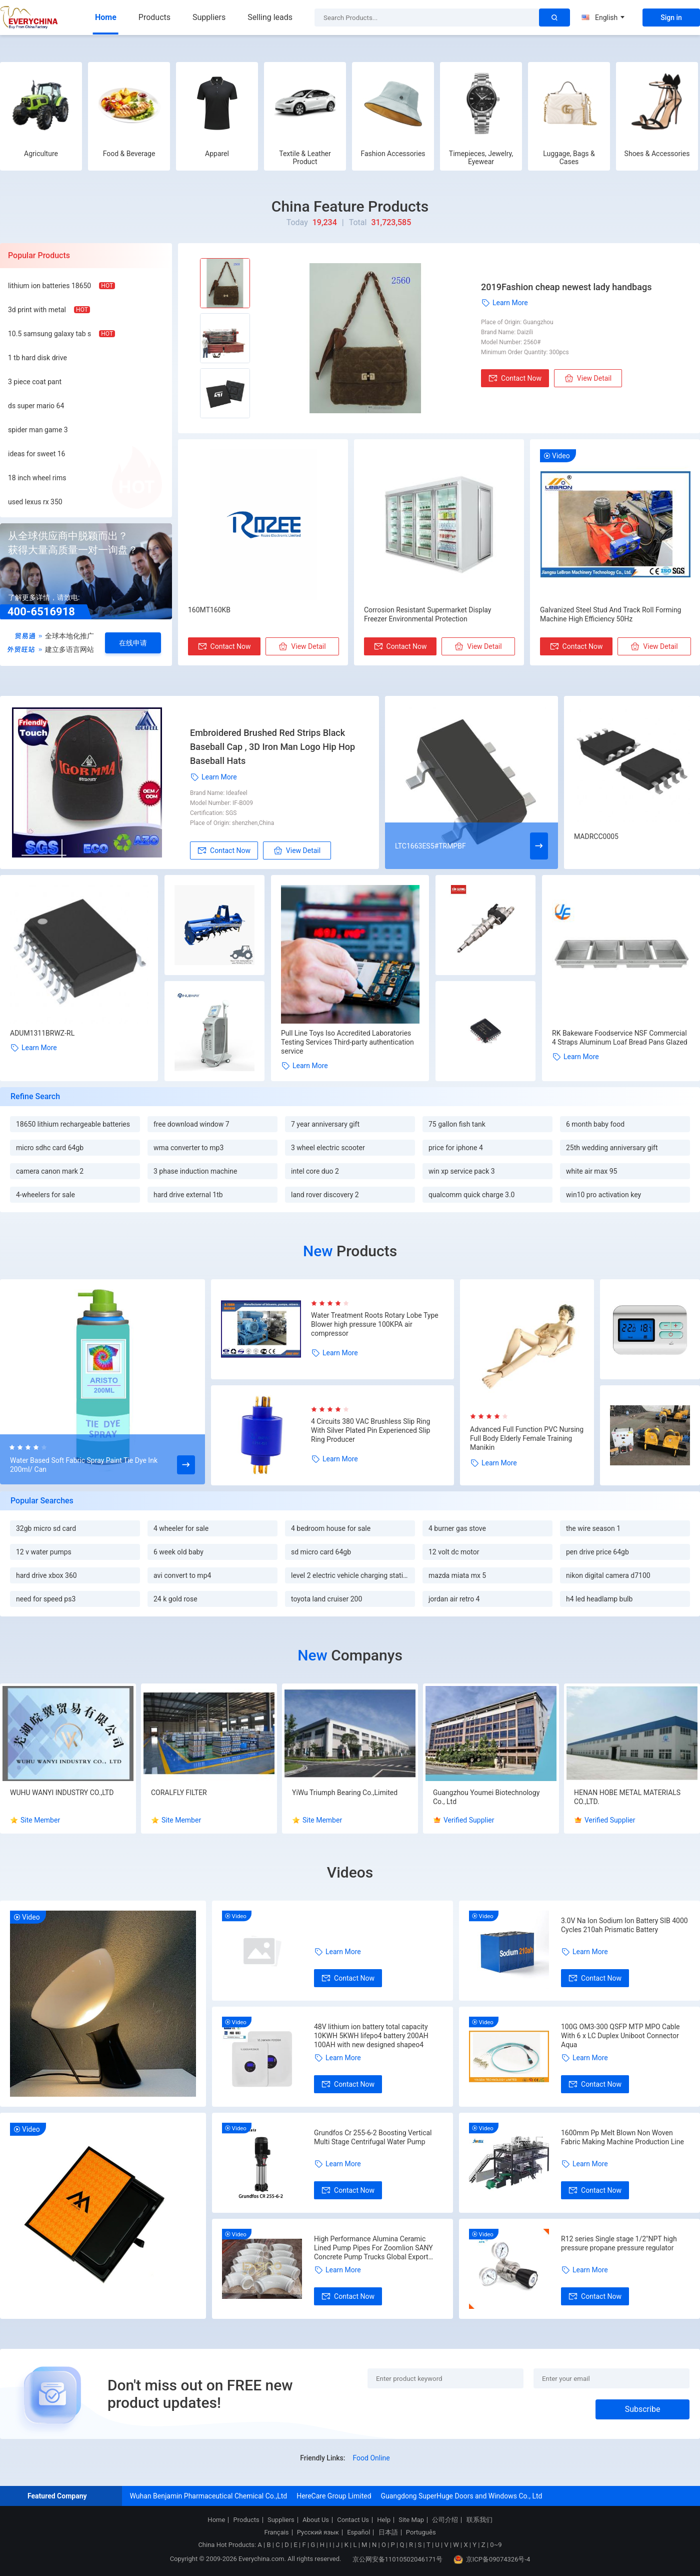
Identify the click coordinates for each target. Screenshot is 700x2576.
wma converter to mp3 (189, 1148)
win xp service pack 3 (461, 1171)
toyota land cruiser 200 (326, 1599)
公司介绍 (445, 2520)
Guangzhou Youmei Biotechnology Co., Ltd (486, 1797)
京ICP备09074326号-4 (492, 2559)
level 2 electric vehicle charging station (351, 1575)
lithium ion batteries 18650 (49, 286)
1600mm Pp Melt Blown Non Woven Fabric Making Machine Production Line (622, 2137)
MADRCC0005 (596, 836)
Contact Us (353, 2520)
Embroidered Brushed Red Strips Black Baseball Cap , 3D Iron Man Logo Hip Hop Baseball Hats (272, 746)
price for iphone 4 (455, 1148)
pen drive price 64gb (597, 1552)
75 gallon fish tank (457, 1124)
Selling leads (270, 17)
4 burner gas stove (457, 1528)
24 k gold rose (176, 1599)
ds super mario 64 (36, 406)
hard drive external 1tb (188, 1195)
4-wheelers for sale (45, 1195)
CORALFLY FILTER (179, 1793)
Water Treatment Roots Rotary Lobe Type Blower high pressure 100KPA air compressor (374, 1324)
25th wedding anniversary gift (612, 1148)
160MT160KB (209, 610)
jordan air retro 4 (454, 1599)
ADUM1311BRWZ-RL (42, 1033)
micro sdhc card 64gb (50, 1148)
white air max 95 (591, 1171)
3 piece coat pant (35, 382)
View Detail (588, 378)
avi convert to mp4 (182, 1575)
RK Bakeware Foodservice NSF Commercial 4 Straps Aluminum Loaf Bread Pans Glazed (620, 1037)
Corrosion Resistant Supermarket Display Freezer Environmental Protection (428, 614)
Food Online (371, 2457)
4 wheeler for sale (181, 1528)
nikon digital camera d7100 (608, 1575)
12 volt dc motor (453, 1552)
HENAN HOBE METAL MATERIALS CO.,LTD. (627, 1797)
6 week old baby (179, 1552)
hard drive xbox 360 (46, 1575)
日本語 (388, 2532)
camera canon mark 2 (50, 1171)
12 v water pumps (44, 1552)
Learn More (504, 302)
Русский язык (318, 2532)
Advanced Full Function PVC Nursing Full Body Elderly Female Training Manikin (527, 1438)
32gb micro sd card (46, 1528)
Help (383, 2520)
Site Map (411, 2520)
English (603, 17)
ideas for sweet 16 (37, 454)
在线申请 (133, 643)
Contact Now (515, 378)
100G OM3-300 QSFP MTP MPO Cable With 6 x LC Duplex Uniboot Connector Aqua (620, 2036)
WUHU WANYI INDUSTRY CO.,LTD (62, 1793)
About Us (315, 2520)
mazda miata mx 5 (457, 1575)
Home (105, 17)
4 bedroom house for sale (330, 1528)
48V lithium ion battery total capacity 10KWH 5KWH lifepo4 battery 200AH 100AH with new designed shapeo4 (371, 2036)
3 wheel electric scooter (328, 1148)
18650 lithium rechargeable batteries (73, 1124)
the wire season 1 (593, 1528)
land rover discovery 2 (325, 1195)
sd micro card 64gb (321, 1552)
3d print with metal (37, 310)
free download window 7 (192, 1124)
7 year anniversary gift (325, 1124)
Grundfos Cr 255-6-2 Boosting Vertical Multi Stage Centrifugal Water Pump (373, 2137)
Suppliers (209, 17)
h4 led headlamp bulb (599, 1599)
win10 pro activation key (603, 1195)
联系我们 (479, 2520)
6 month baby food (595, 1124)
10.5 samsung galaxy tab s (49, 334)
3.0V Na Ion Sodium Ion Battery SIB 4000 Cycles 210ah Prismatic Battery (624, 1925)
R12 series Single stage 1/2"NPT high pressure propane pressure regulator (619, 2243)
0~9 (496, 2544)
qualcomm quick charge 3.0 (471, 1195)
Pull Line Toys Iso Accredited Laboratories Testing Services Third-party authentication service (347, 1042)
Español (358, 2532)
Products (154, 17)
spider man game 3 (38, 430)
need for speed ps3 (46, 1599)
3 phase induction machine (195, 1171)
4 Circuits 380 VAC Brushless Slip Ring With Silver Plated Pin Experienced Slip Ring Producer (370, 1430)
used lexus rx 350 (35, 502)
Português (421, 2532)
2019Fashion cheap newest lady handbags (566, 287)
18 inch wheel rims (37, 478)
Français (276, 2532)
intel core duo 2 (315, 1171)
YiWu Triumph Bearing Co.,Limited (345, 1793)
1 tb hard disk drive (37, 358)
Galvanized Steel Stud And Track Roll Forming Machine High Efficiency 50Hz (610, 614)
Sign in (671, 18)
